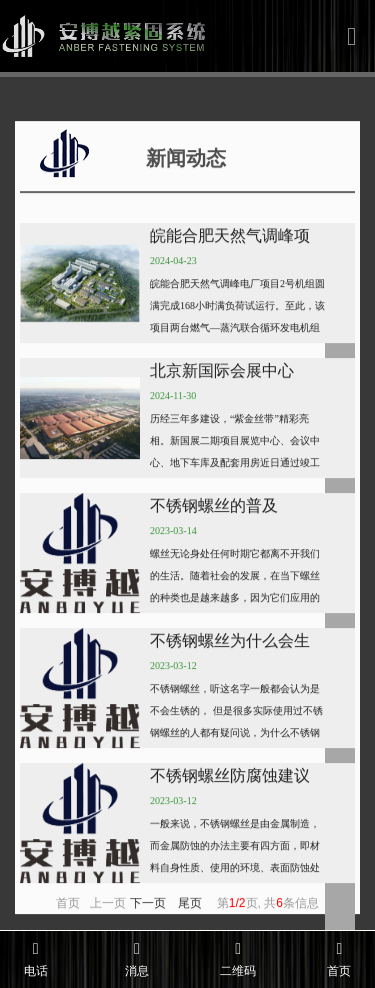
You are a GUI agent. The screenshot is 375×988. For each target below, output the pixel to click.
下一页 (148, 923)
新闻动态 (128, 173)
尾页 (190, 923)
